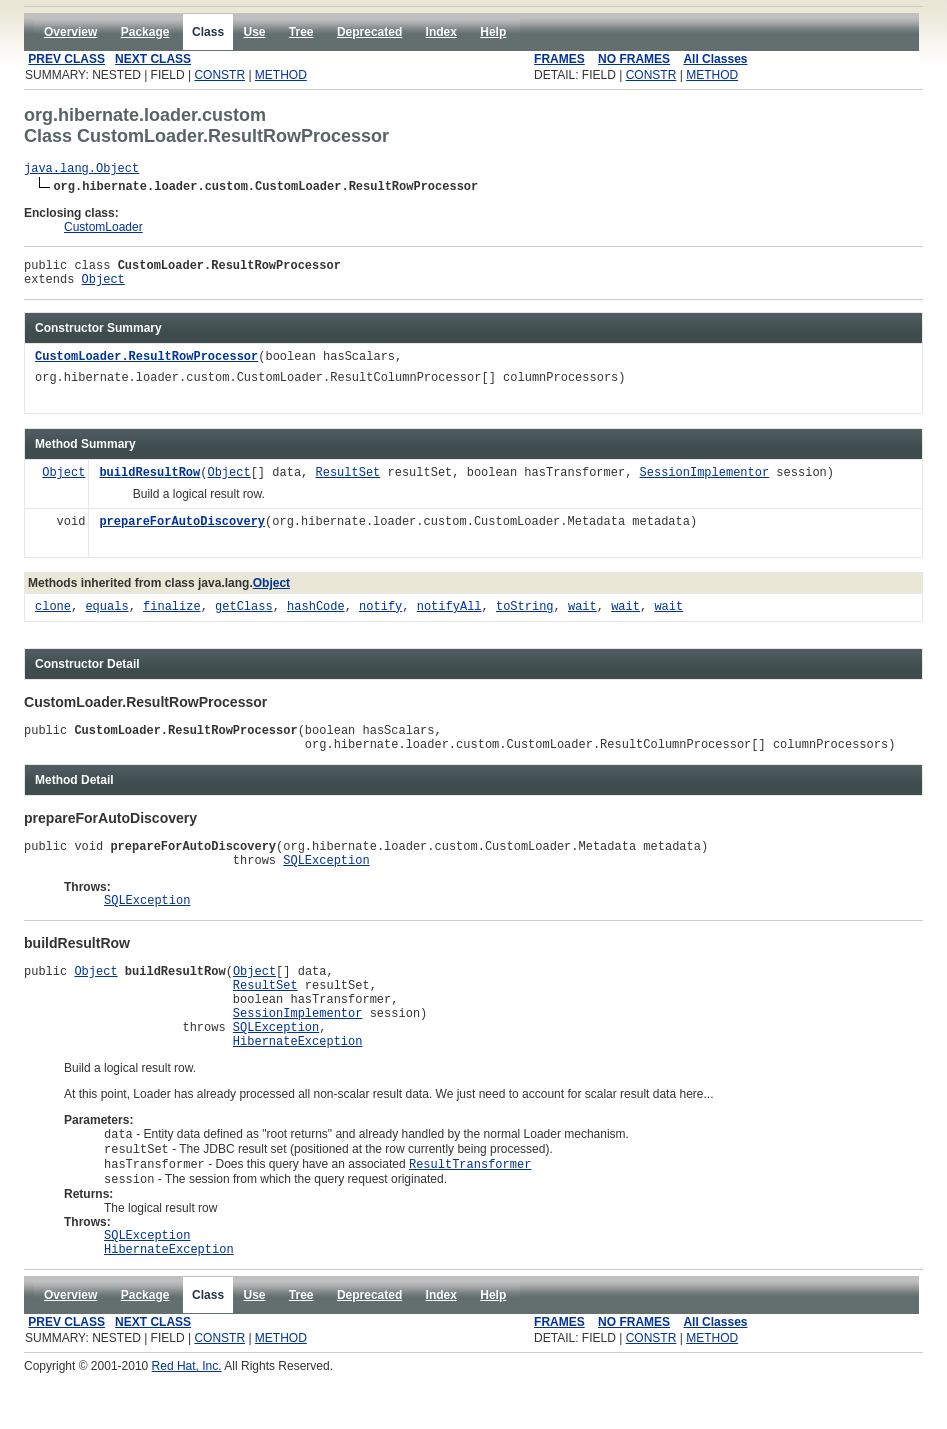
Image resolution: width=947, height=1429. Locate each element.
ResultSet (347, 482)
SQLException (326, 880)
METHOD (281, 75)
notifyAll (449, 616)
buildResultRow (149, 482)
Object (103, 287)
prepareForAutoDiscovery (182, 531)
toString (525, 616)
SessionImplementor (704, 482)
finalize (172, 616)
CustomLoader (103, 230)
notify (380, 616)
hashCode (316, 616)
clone (53, 616)
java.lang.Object (81, 170)
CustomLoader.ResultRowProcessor (146, 366)
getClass (244, 616)
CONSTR (219, 75)
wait (582, 616)
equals (106, 616)
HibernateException (298, 1082)
